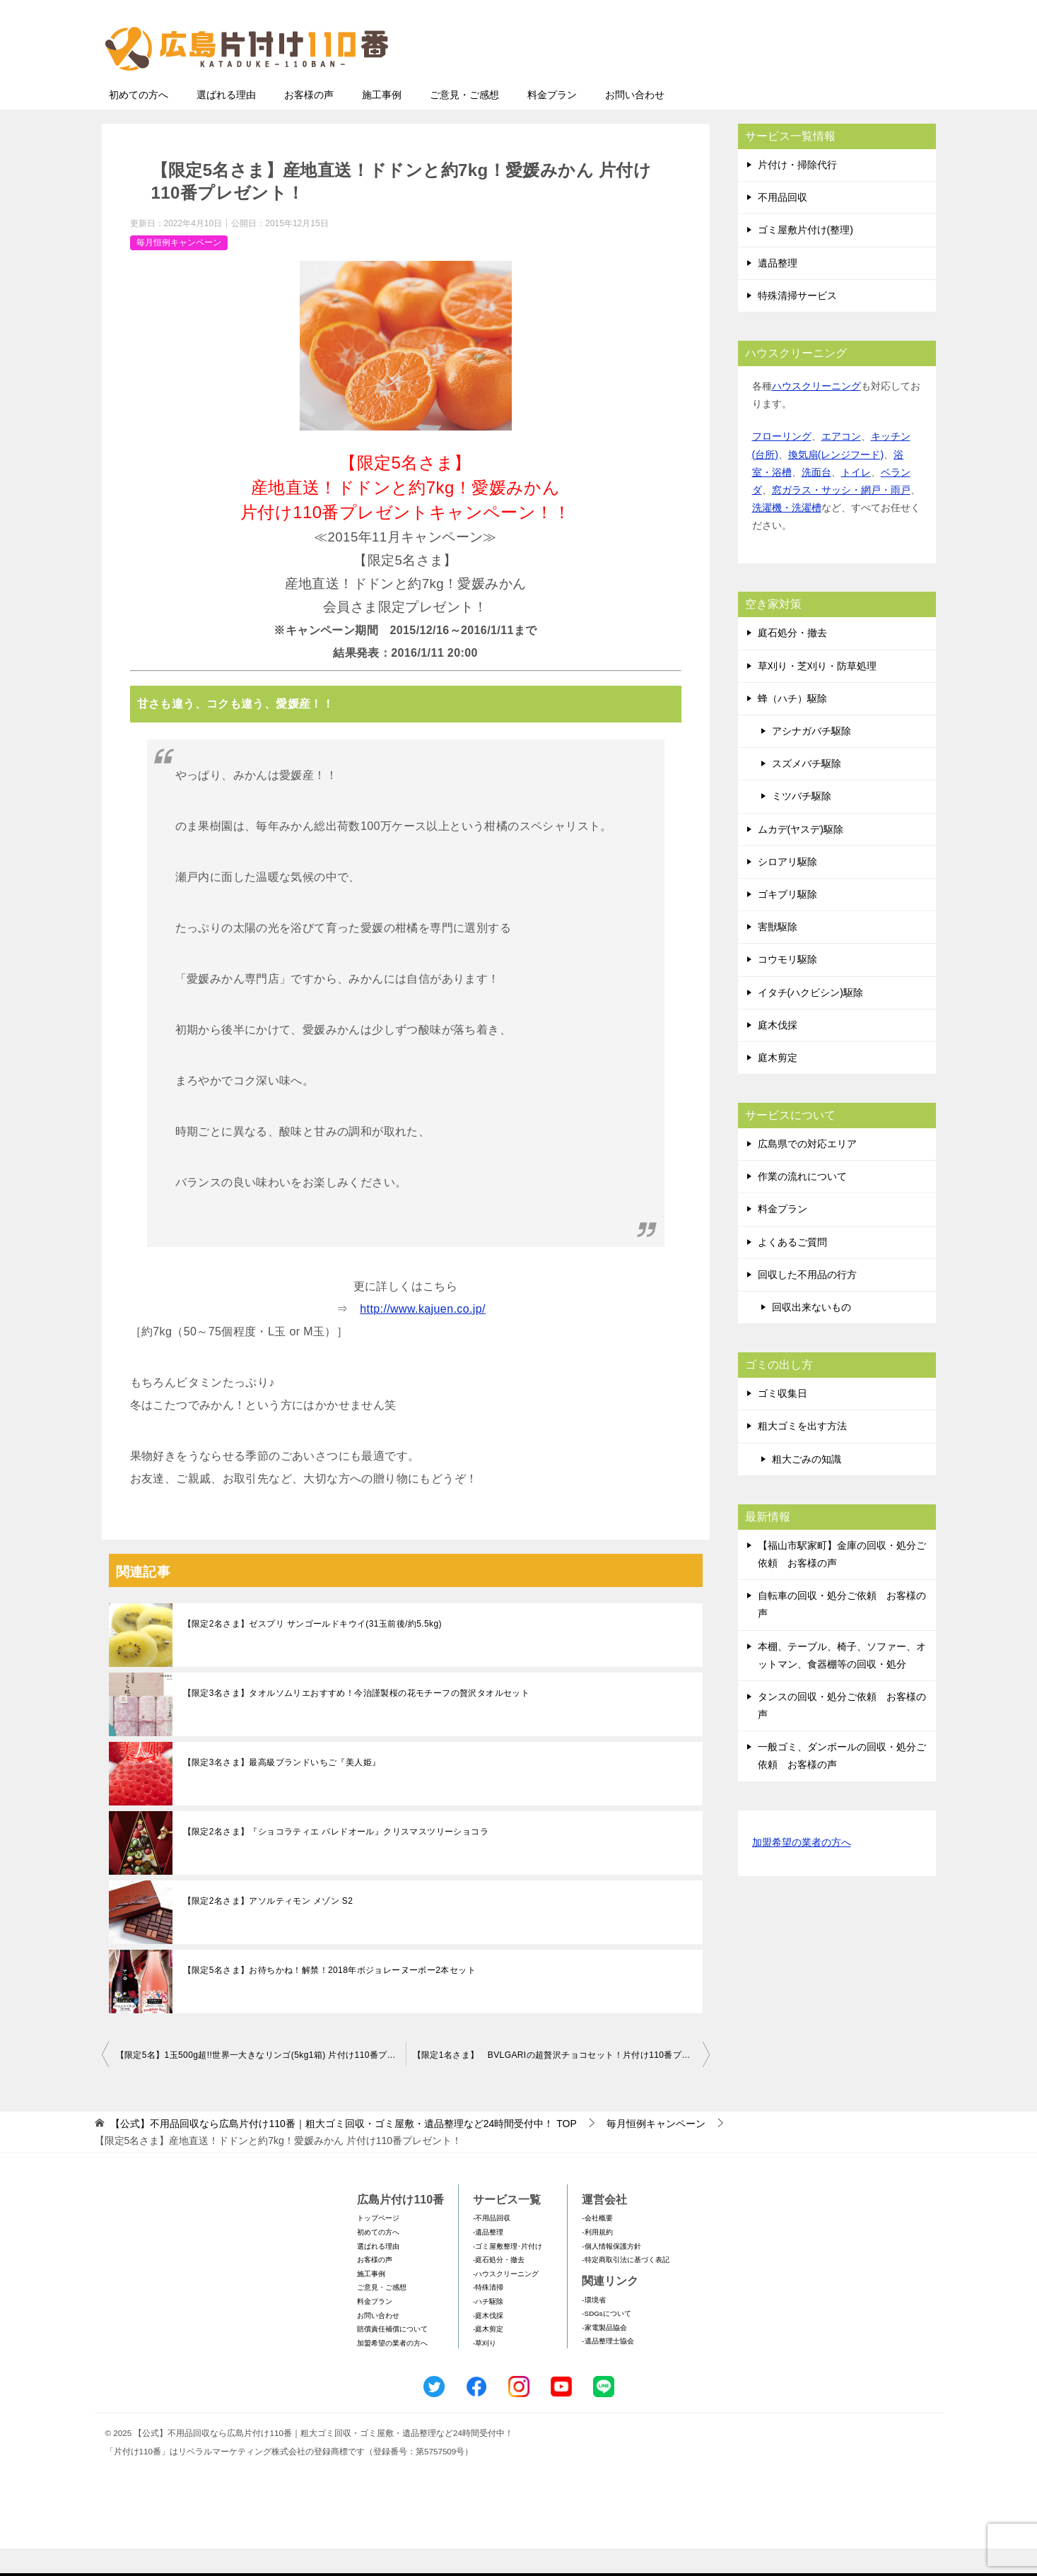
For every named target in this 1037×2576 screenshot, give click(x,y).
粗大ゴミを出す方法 (802, 1453)
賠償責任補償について (392, 2356)
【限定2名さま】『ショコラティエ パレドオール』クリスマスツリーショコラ (335, 1859)
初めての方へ (138, 122)
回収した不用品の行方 (807, 1302)
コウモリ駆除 (787, 987)
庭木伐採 (777, 1052)
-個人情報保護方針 (611, 2274)
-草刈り (484, 2371)
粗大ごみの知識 (806, 1486)
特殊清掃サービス (797, 323)
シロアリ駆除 (787, 889)
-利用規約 (597, 2260)
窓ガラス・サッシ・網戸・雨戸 (841, 517)
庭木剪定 (777, 1085)
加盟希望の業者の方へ (801, 1871)
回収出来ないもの (811, 1334)
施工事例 (382, 122)
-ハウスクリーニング (506, 2301)
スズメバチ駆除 (806, 791)
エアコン (841, 463)
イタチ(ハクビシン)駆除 (810, 1020)
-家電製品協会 (604, 2355)
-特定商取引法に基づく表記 (625, 2287)
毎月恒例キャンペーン (178, 270)
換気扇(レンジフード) (836, 482)
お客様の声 (309, 122)
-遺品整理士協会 (607, 2368)
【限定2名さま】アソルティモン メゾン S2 (268, 1928)
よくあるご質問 (792, 1269)
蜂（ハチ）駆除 (792, 726)
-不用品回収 (491, 2245)
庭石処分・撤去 (792, 660)
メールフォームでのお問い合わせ (804, 82)
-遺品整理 (488, 2260)
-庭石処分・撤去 (499, 2287)
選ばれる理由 (226, 122)
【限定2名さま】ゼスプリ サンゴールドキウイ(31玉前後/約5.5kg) (312, 1651)
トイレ (856, 499)
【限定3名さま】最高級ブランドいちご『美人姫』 (282, 1790)
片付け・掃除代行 (797, 192)
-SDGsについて (606, 2341)
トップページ (378, 2245)
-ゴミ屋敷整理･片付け (507, 2274)
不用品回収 (782, 224)
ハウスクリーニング (816, 413)
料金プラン (552, 122)
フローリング (782, 463)
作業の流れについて (802, 1204)
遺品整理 (777, 290)
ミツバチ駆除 (801, 823)
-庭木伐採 (488, 2343)
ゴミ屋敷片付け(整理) (805, 257)
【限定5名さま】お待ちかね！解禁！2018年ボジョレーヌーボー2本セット (329, 1998)
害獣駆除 (777, 954)
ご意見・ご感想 (464, 122)
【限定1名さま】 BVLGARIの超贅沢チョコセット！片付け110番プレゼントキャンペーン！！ (561, 2083)
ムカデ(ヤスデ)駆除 (800, 856)
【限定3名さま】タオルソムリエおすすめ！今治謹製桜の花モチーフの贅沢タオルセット (356, 1721)
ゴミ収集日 (782, 1421)
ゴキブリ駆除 (787, 921)
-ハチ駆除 (488, 2329)
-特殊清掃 (488, 2315)
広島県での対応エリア (807, 1171)
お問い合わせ (634, 122)
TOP (343, 2151)
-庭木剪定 (488, 2356)
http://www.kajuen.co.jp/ (423, 1336)
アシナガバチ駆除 (811, 758)
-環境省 (593, 2327)
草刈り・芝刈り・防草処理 (817, 693)
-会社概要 (597, 2245)
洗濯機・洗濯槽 (786, 535)
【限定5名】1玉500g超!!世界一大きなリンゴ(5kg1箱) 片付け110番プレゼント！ (261, 2083)
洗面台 (816, 499)
